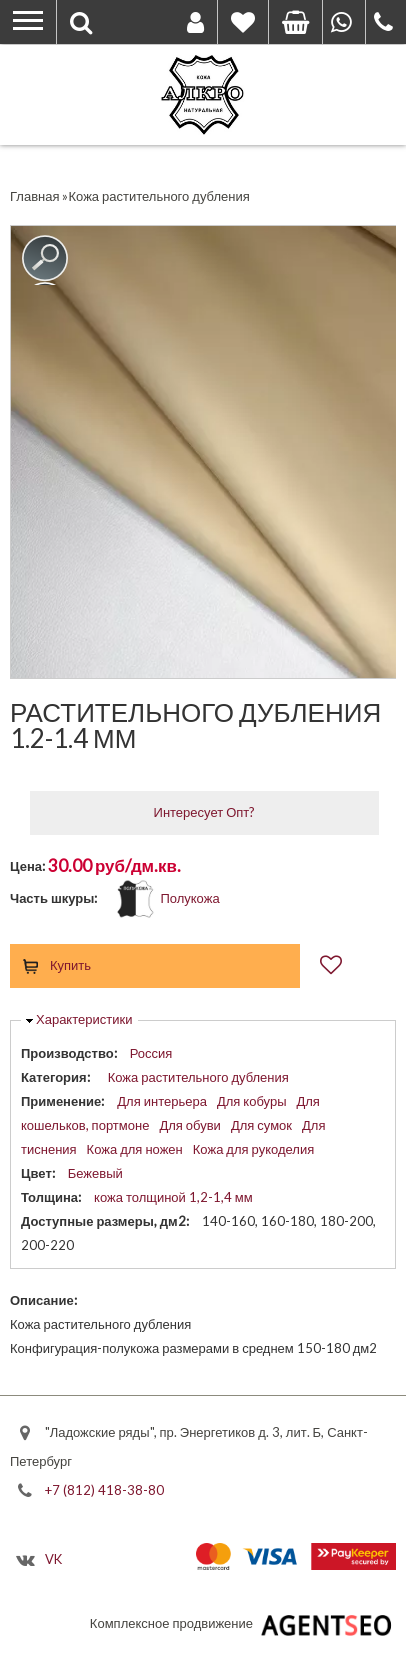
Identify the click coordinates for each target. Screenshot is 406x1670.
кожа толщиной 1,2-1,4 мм (173, 1197)
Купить (70, 965)
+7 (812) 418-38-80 (104, 1490)
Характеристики (84, 1019)
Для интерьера (162, 1101)
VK (53, 1559)
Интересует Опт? (205, 812)
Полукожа (189, 898)
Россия (151, 1053)
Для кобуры (252, 1101)
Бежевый (95, 1173)
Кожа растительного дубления (198, 1077)
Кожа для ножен (135, 1149)
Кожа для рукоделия (253, 1149)
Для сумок (261, 1125)
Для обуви (190, 1125)
